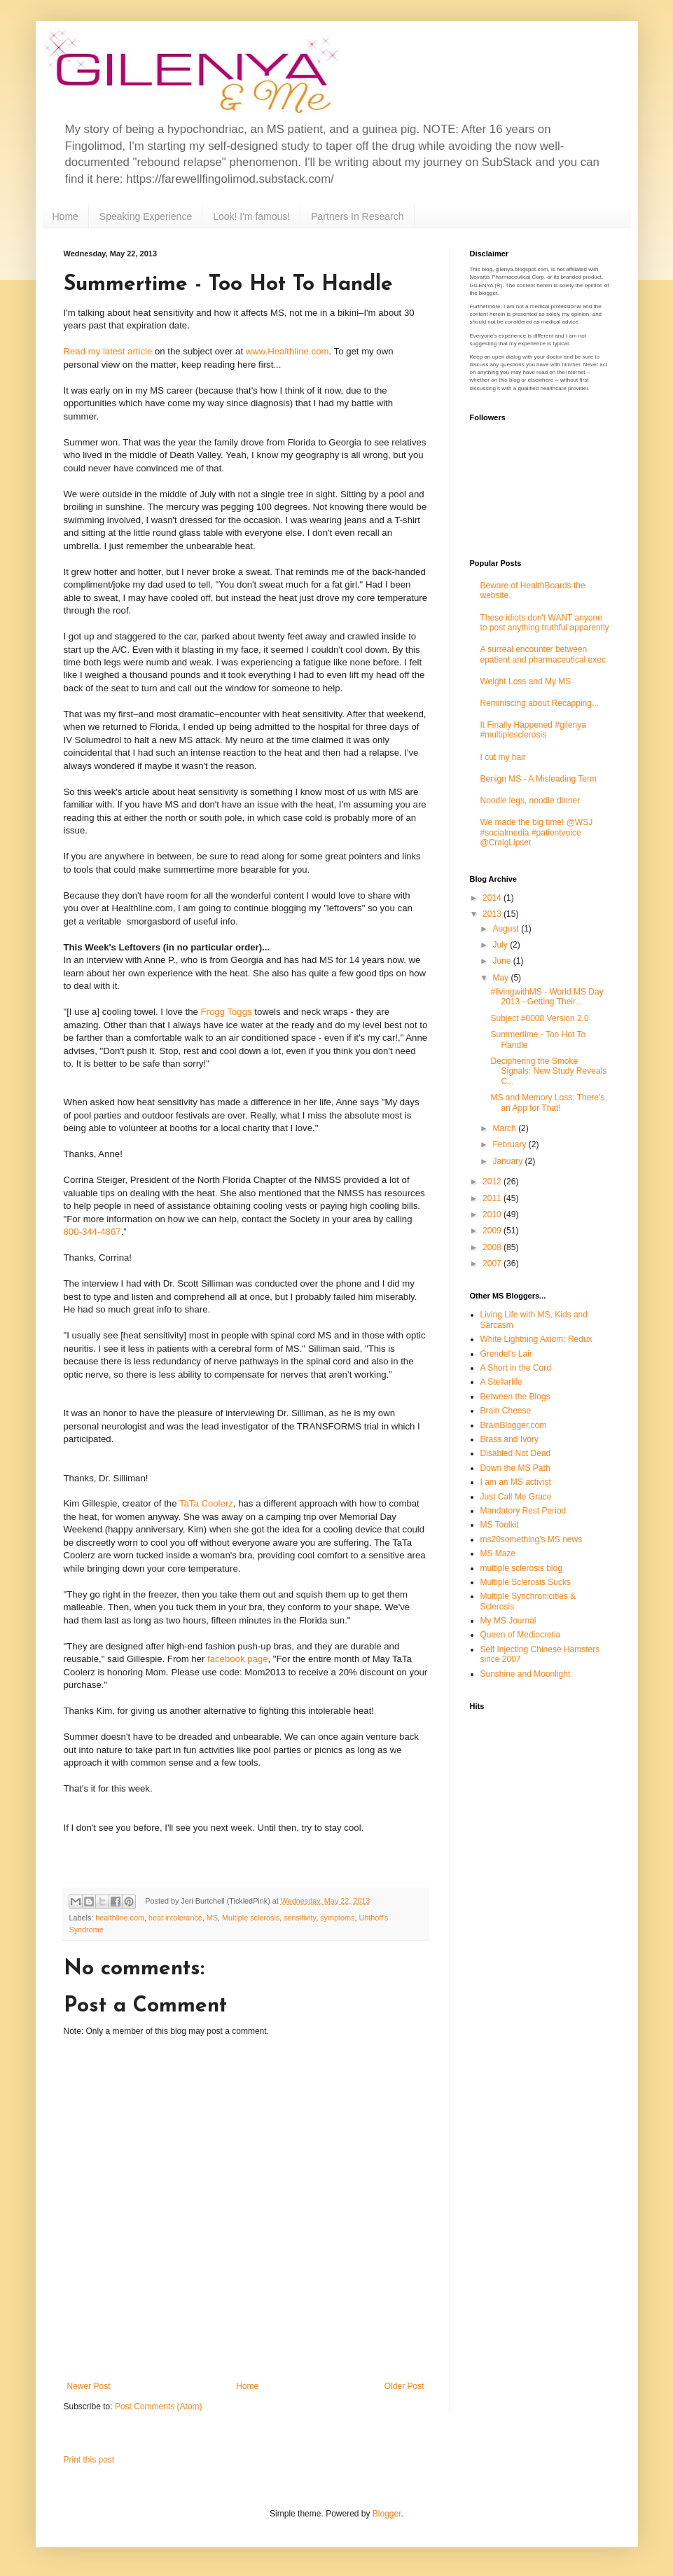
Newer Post (89, 2386)
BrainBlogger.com (513, 1425)
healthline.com (119, 1917)
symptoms (337, 1917)
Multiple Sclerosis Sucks (525, 1582)
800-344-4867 (92, 1231)
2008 (493, 1247)
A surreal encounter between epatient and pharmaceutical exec (543, 654)
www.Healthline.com (287, 351)
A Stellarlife (501, 1382)
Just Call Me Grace (516, 1497)
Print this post (89, 2460)
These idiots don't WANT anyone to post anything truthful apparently (544, 622)
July (501, 945)
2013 (493, 914)
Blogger (387, 2514)
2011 (493, 1198)
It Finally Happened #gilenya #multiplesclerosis (533, 730)
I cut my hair (503, 757)
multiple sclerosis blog (521, 1568)
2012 (493, 1181)
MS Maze (498, 1553)
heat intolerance (175, 1917)
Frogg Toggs (226, 1011)
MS (212, 1917)
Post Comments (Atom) (158, 2406)
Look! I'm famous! (251, 216)
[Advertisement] (246, 2358)
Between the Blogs (515, 1396)
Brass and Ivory (509, 1439)
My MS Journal (508, 1621)
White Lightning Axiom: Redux (536, 1339)
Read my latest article (108, 351)
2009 (493, 1230)
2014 (493, 898)
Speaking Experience (145, 216)
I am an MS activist (515, 1482)
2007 (493, 1263)
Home (65, 216)
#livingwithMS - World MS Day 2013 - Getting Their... (546, 996)
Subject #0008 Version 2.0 (539, 1018)
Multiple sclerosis (250, 1917)
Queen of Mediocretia (520, 1635)
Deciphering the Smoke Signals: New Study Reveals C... (548, 1071)
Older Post (404, 2386)
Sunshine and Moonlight (525, 1674)
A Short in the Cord (515, 1368)
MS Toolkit (499, 1525)
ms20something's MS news (531, 1539)
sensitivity (300, 1917)
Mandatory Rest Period (523, 1511)
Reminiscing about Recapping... (539, 703)
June (502, 961)
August (506, 929)
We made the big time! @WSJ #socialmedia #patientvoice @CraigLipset (536, 832)
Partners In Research (357, 216)
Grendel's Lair (506, 1354)
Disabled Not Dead (515, 1453)
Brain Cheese (506, 1410)
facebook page (237, 1659)
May (501, 978)
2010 (493, 1214)
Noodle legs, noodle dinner (530, 800)
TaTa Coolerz (206, 1503)
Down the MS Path (515, 1468)
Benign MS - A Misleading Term (538, 779)
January (508, 1161)
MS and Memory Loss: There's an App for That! (547, 1102)
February (510, 1144)
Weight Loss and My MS (525, 681)
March (505, 1128)
